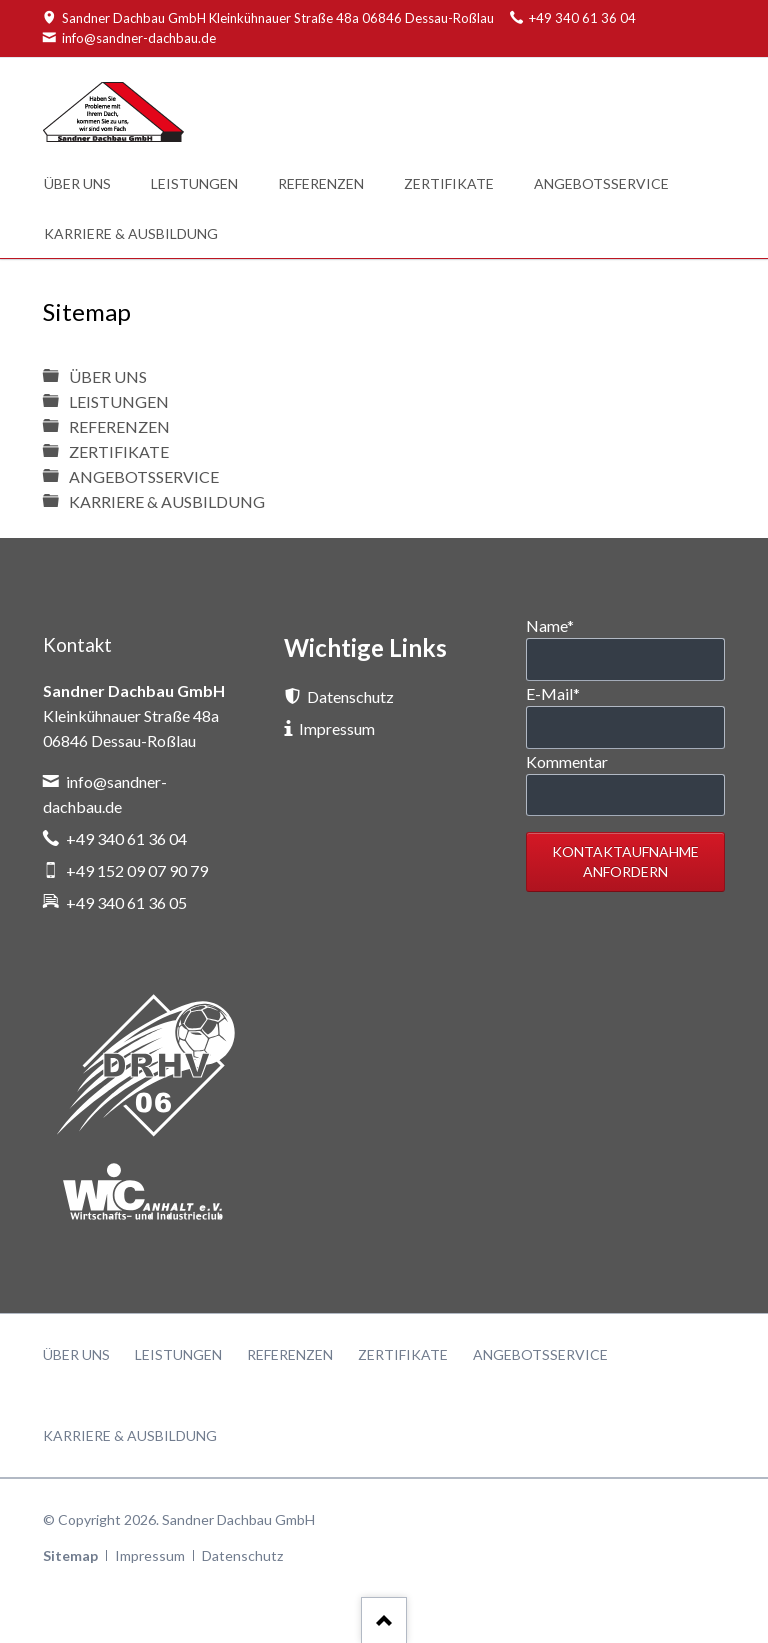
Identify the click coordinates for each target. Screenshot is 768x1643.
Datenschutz (242, 1555)
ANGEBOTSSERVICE (144, 476)
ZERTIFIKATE (119, 451)
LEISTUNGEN (119, 401)
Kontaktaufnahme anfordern (625, 861)
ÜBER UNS (108, 376)
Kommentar (567, 761)
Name (550, 625)
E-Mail (553, 693)
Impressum (150, 1555)
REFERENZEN (119, 426)
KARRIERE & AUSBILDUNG (167, 501)
